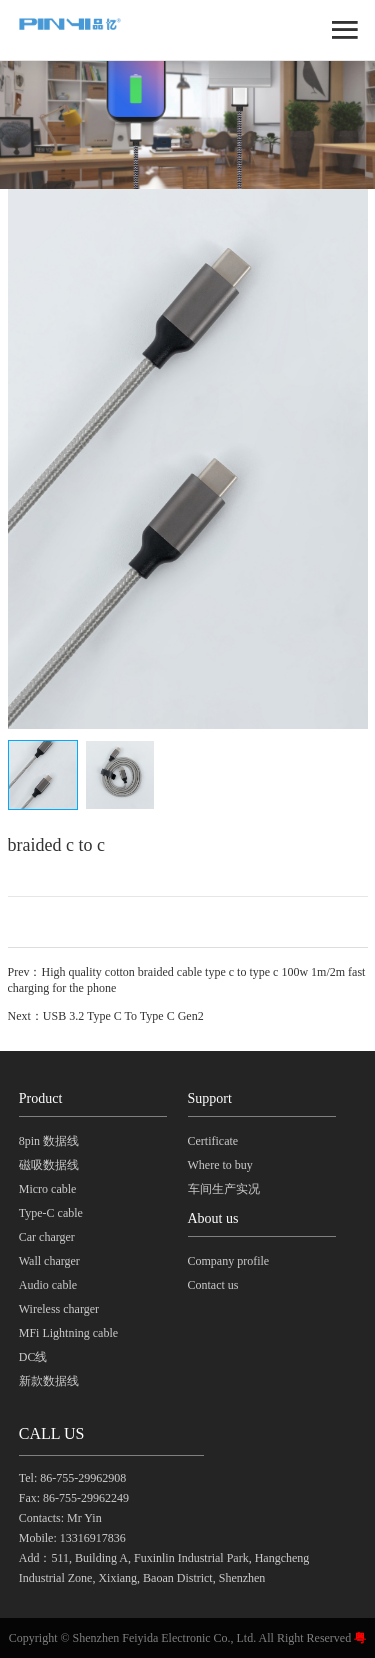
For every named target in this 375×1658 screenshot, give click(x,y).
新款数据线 (49, 1381)
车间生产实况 (224, 1189)
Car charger (47, 1237)
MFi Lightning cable (68, 1333)
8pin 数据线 (49, 1141)
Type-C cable (51, 1213)
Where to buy (220, 1165)
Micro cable (48, 1189)
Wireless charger (59, 1309)
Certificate (213, 1141)
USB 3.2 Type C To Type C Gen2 (123, 1016)
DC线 (33, 1357)
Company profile (229, 1261)
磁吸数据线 (49, 1165)
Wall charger (49, 1261)
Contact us (213, 1285)
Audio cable (48, 1285)
